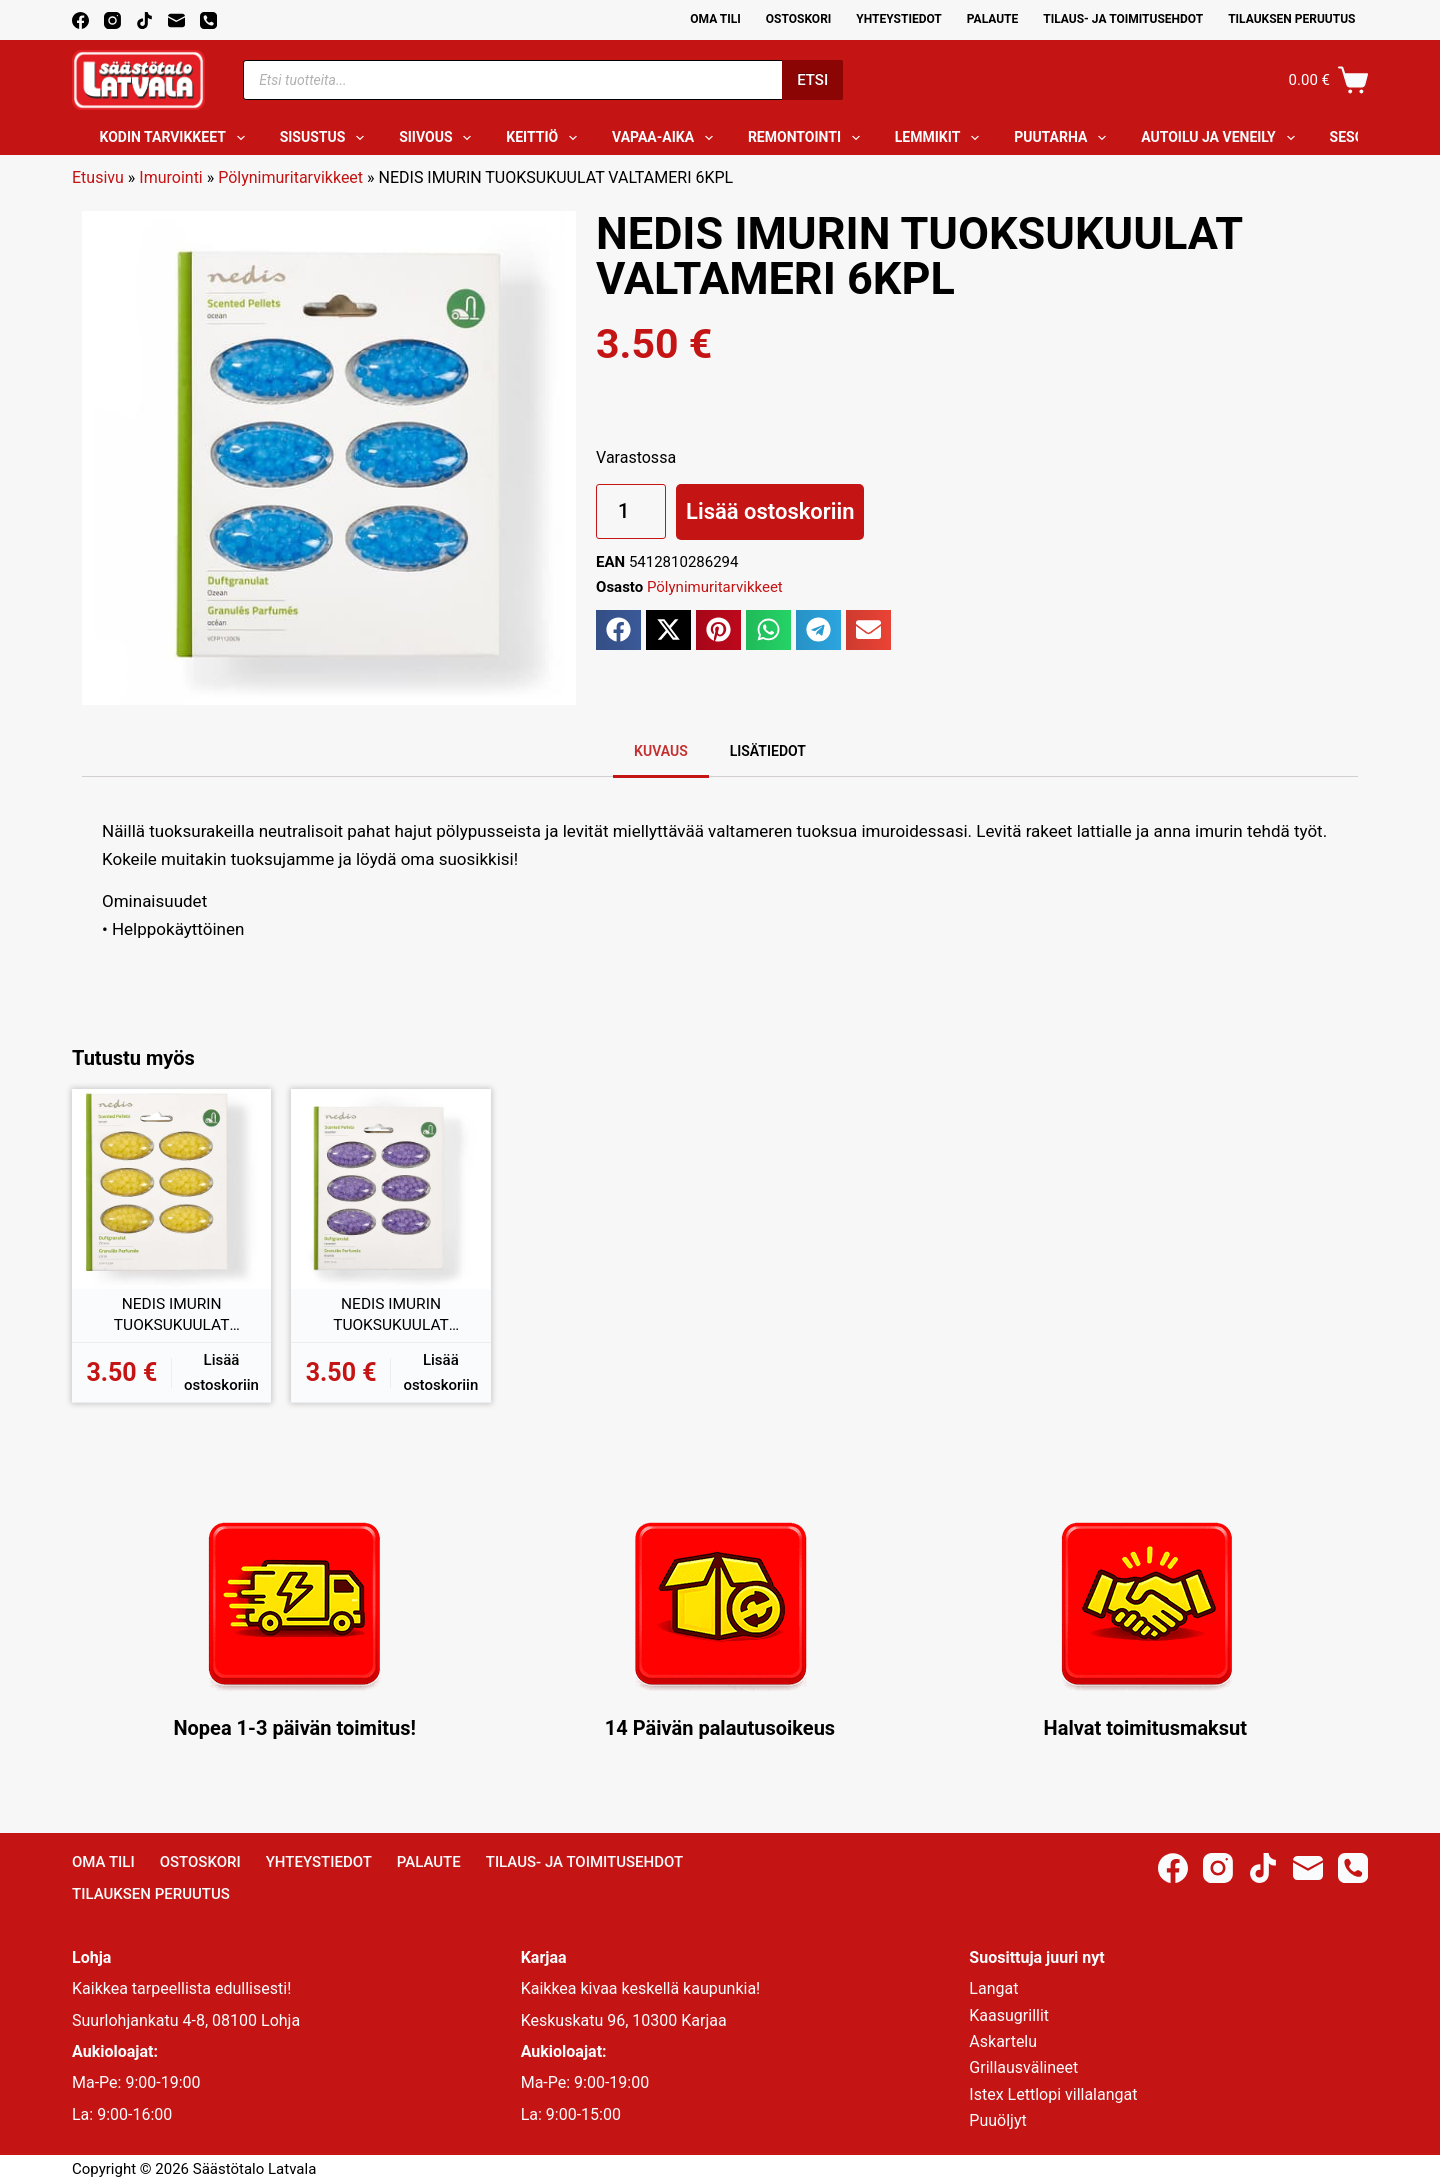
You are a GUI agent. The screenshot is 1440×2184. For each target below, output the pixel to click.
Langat (993, 1988)
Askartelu (1003, 2041)
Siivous (439, 138)
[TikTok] (144, 20)
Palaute (993, 19)
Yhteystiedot (898, 19)
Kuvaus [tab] (661, 751)
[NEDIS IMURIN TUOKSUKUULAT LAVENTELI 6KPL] (390, 1188)
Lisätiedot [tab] (768, 751)
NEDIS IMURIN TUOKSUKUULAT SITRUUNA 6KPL (171, 1316)
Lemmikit (941, 138)
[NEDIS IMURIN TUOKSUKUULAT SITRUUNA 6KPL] (171, 1188)
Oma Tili (715, 19)
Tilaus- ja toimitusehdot (1123, 19)
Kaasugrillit (1009, 2015)
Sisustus (326, 138)
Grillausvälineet (1023, 2067)
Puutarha (1064, 138)
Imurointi (170, 177)
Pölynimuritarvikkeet (290, 177)
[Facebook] (80, 20)
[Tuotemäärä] (631, 511)
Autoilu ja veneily (1221, 138)
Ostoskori (799, 19)
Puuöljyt (997, 2120)
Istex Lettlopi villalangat (1053, 2094)
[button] (618, 630)
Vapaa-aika (666, 138)
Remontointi (808, 138)
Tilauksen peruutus (1291, 19)
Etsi (812, 80)
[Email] (176, 20)
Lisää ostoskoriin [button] (221, 1372)
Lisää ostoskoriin (770, 511)
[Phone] (208, 20)
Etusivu (98, 177)
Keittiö (545, 138)
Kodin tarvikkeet (176, 138)
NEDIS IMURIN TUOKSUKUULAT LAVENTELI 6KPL (391, 1316)
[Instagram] (112, 20)
